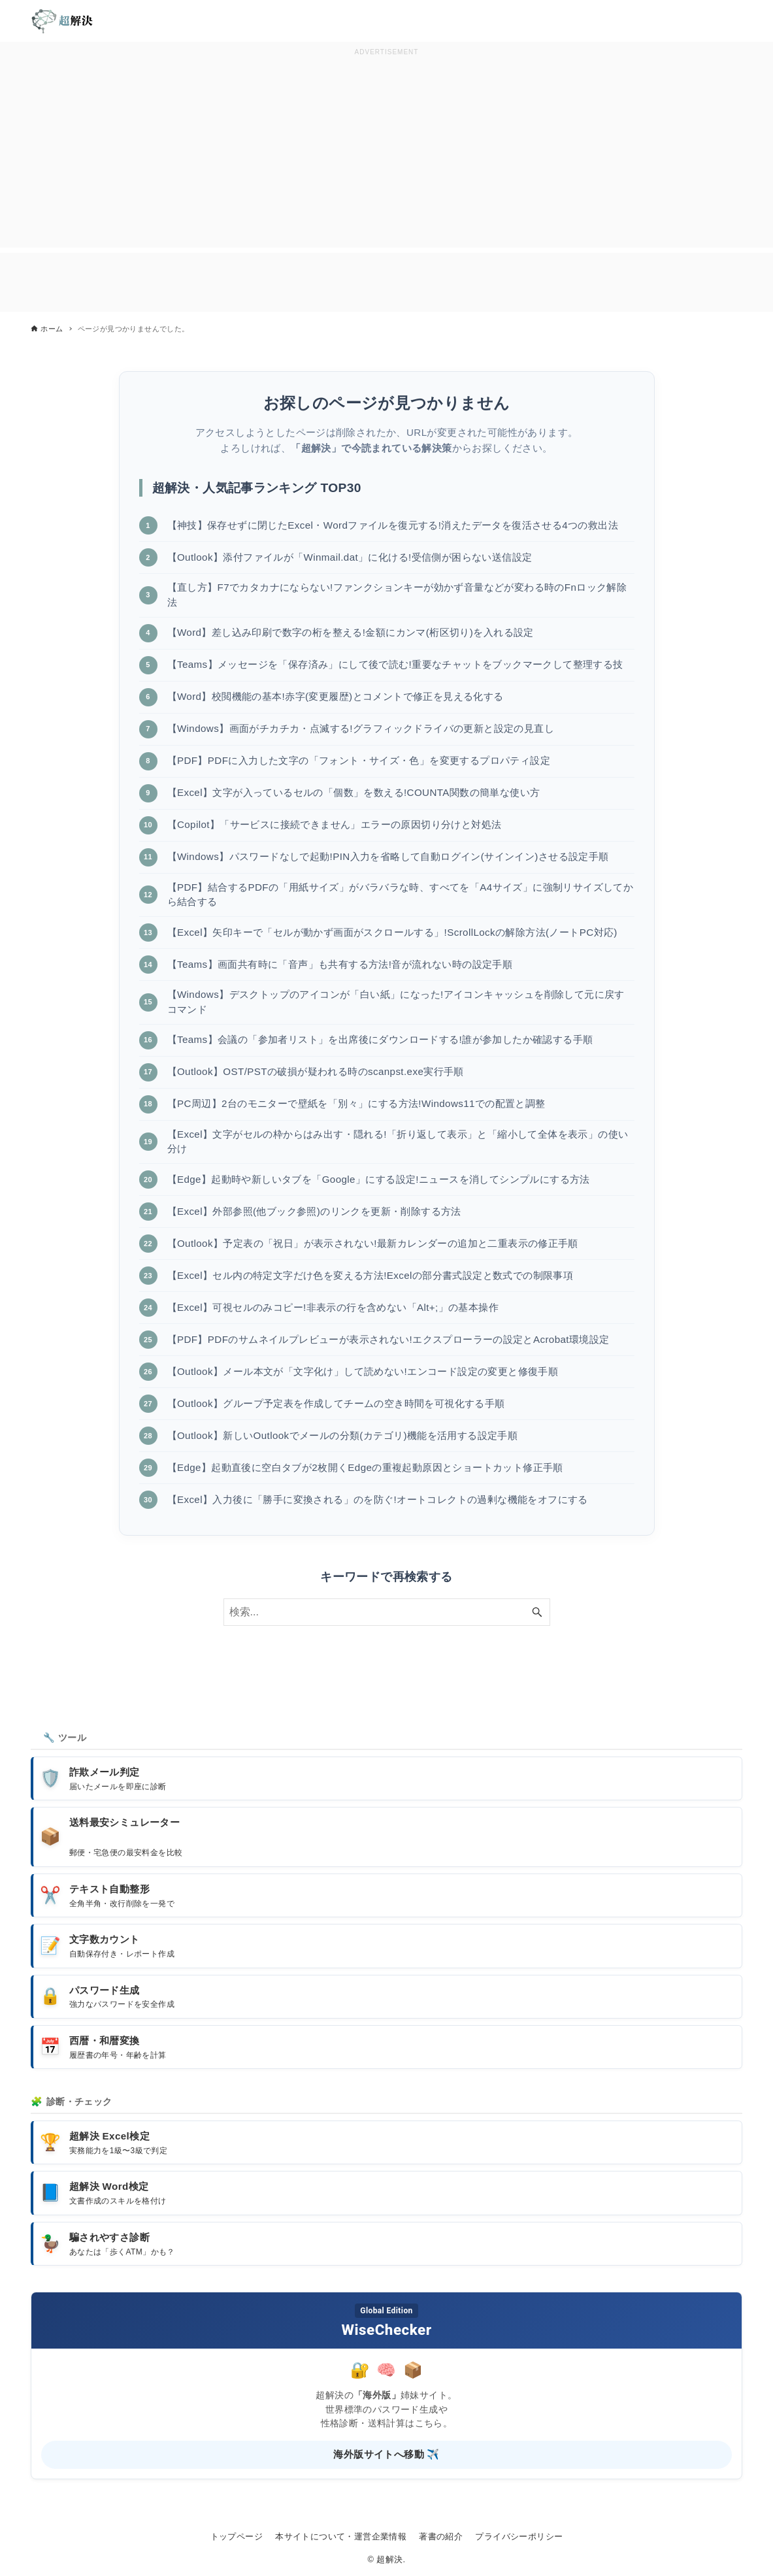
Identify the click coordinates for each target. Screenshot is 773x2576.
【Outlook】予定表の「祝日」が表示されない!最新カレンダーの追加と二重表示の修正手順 (373, 1243)
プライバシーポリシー (519, 2536)
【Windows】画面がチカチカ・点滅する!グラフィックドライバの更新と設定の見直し (361, 728)
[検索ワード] (386, 1613)
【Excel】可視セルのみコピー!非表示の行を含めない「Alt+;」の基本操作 (333, 1307)
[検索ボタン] (537, 1613)
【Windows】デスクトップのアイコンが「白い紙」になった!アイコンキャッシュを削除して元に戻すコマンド (396, 1002)
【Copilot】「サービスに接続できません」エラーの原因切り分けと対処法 (334, 824)
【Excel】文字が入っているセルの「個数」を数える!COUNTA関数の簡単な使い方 (353, 792)
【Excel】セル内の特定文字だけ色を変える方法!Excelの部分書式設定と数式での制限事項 (370, 1275)
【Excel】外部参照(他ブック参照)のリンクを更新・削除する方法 (314, 1211)
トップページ (236, 2536)
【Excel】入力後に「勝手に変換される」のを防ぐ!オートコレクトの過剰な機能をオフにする (377, 1499)
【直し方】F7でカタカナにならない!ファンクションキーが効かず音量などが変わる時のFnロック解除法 (397, 595)
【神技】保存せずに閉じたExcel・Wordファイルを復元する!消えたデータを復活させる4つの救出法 (393, 525)
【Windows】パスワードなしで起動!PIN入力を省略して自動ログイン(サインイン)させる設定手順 (388, 856)
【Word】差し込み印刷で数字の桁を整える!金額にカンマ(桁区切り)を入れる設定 (350, 632)
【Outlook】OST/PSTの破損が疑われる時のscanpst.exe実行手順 (316, 1072)
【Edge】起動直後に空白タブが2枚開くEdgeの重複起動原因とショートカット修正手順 (365, 1467)
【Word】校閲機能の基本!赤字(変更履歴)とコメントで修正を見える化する (335, 696)
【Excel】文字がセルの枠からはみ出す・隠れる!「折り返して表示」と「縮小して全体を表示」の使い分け (398, 1142)
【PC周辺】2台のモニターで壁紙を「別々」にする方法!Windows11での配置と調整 (356, 1104)
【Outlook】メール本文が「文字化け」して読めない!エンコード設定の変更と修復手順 (363, 1371)
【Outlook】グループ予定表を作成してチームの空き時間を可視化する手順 (336, 1403)
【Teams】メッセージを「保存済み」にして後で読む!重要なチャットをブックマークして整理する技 (395, 664)
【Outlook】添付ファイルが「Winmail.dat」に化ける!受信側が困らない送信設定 (350, 557)
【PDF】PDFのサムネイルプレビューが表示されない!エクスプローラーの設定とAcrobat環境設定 (388, 1339)
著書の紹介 (441, 2536)
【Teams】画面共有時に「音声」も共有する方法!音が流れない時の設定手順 (340, 964)
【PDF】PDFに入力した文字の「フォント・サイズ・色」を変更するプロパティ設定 (359, 760)
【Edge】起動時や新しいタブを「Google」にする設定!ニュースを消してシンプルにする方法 (378, 1179)
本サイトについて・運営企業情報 (340, 2536)
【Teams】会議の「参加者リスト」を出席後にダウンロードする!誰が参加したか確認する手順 (380, 1040)
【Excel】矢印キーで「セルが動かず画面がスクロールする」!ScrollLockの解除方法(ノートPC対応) (392, 932)
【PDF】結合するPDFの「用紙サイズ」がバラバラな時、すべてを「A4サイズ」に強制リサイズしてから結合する (400, 895)
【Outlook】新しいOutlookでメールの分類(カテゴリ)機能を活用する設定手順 (342, 1435)
